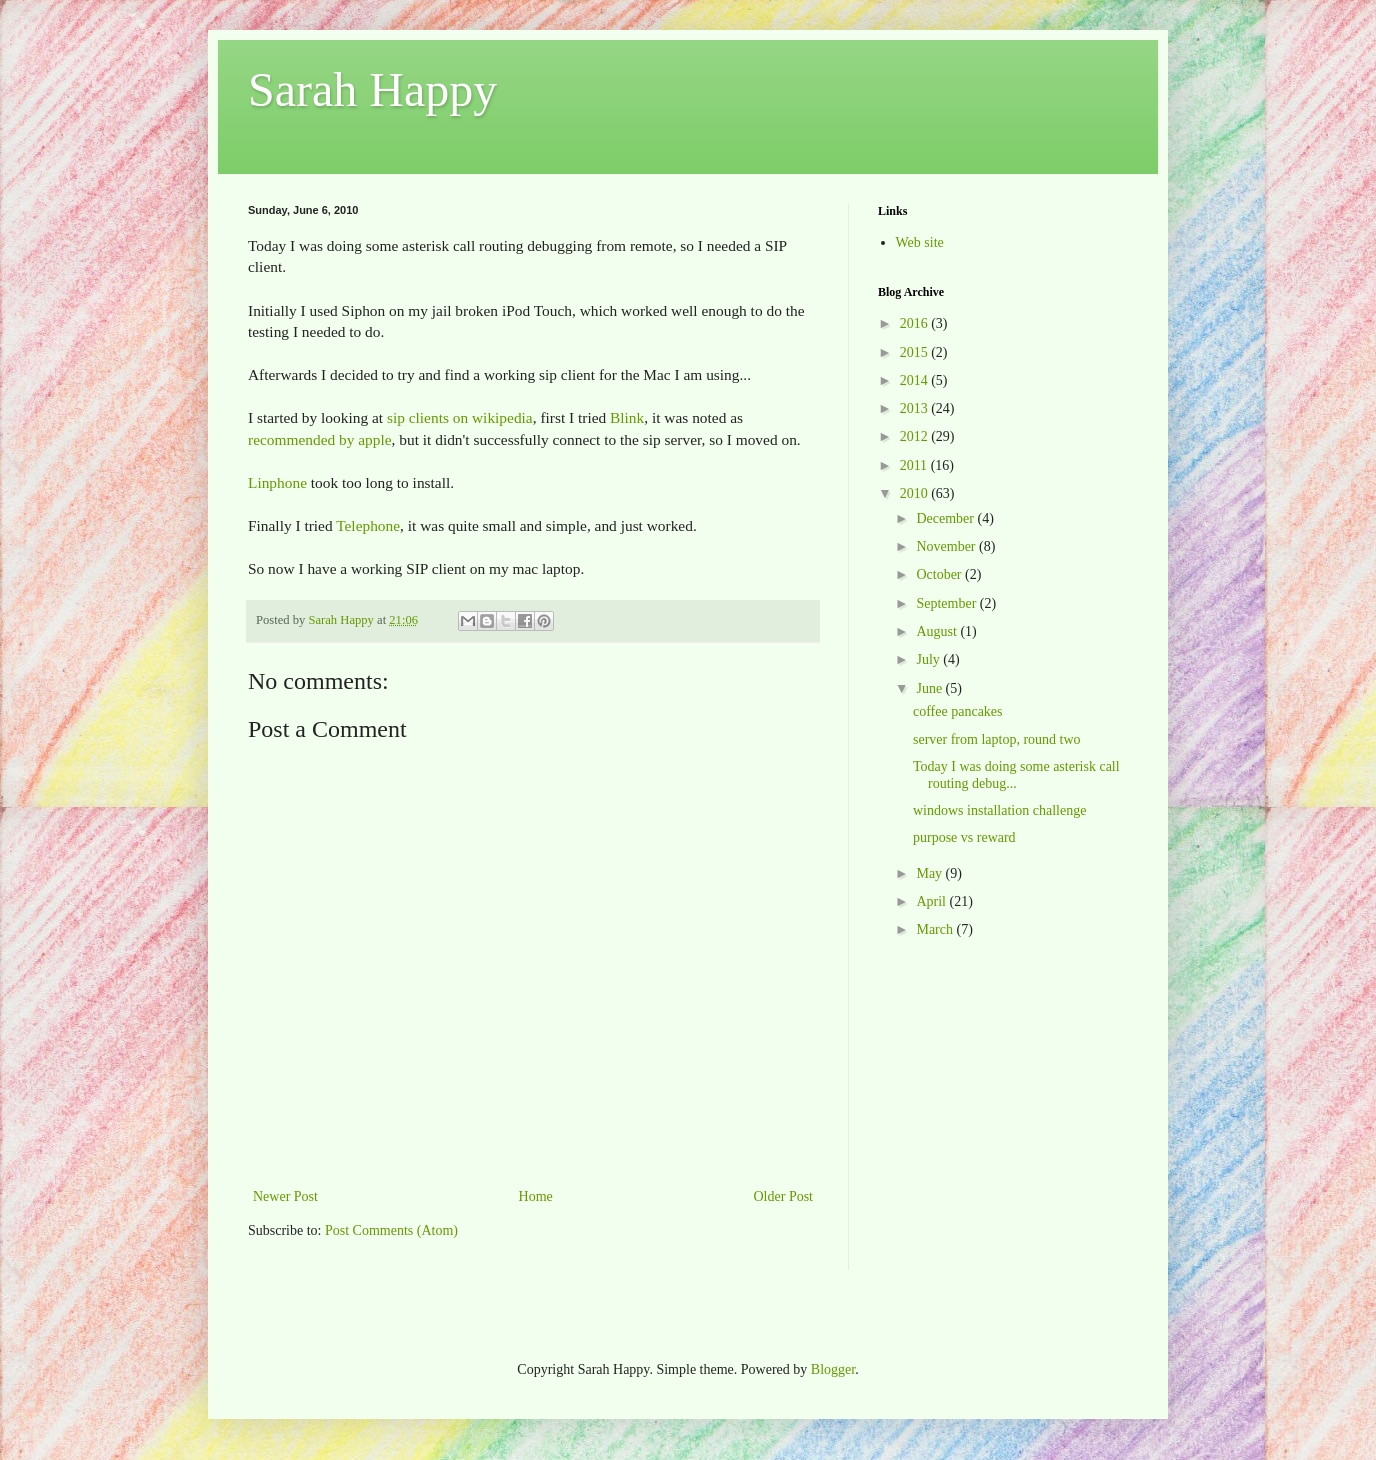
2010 (916, 493)
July (929, 659)
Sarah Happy (372, 89)
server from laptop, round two (997, 739)
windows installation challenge (999, 810)
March (936, 929)
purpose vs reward (964, 837)
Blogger (833, 1369)
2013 (916, 408)
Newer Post (285, 1196)
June (930, 688)
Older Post (784, 1196)
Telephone (368, 525)
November (947, 546)
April (932, 901)
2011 (915, 465)
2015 (916, 352)
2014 (916, 380)
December (946, 518)
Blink (627, 417)
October (940, 574)
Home (536, 1196)
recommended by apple (320, 439)
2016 (916, 323)
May (930, 873)
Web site (920, 242)
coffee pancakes (958, 711)
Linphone (277, 482)
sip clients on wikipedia (460, 417)
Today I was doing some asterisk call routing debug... (1016, 775)
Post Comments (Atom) (391, 1230)
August (938, 631)
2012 (916, 436)
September (947, 603)
